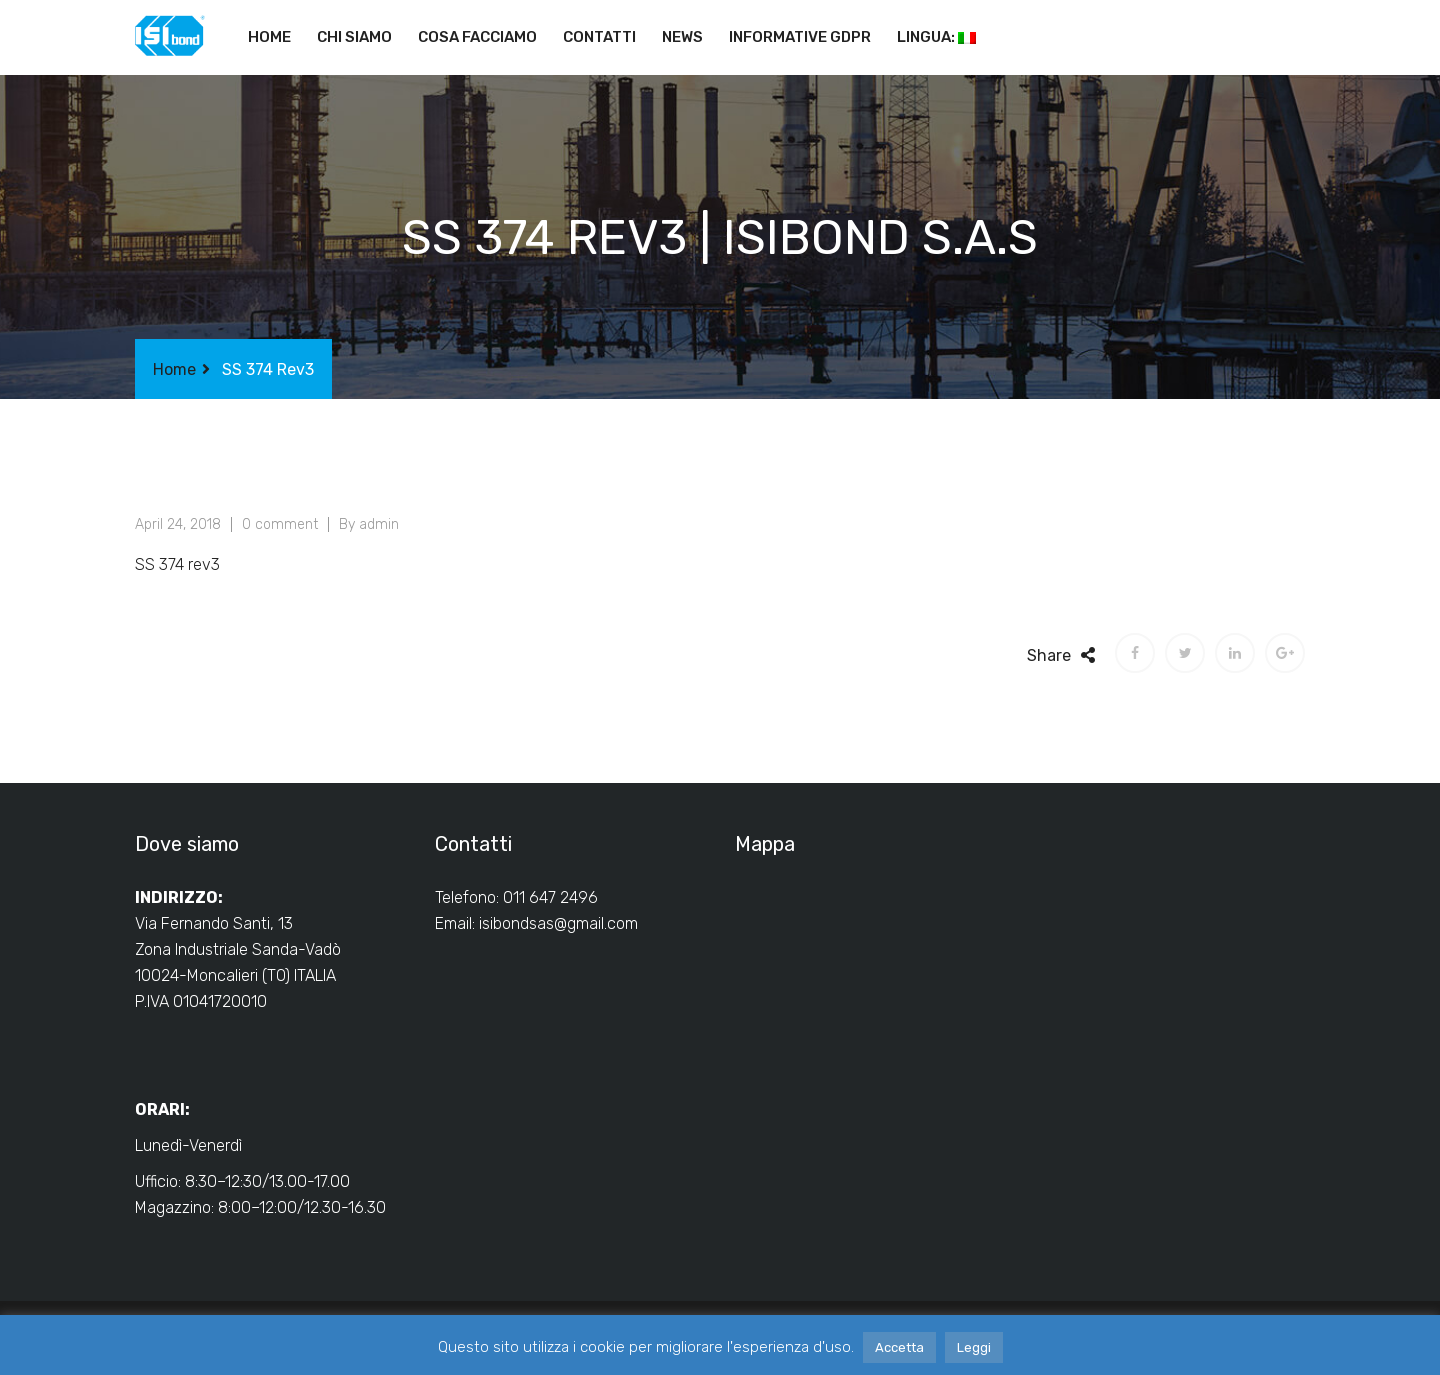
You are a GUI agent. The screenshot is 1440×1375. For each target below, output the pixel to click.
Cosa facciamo (477, 37)
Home (269, 37)
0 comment (280, 524)
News (682, 37)
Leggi (974, 1347)
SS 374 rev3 (177, 564)
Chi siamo (354, 37)
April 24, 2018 (178, 524)
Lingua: (936, 37)
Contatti (599, 37)
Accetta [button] (899, 1347)
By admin (369, 524)
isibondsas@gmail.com (558, 923)
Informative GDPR (800, 37)
